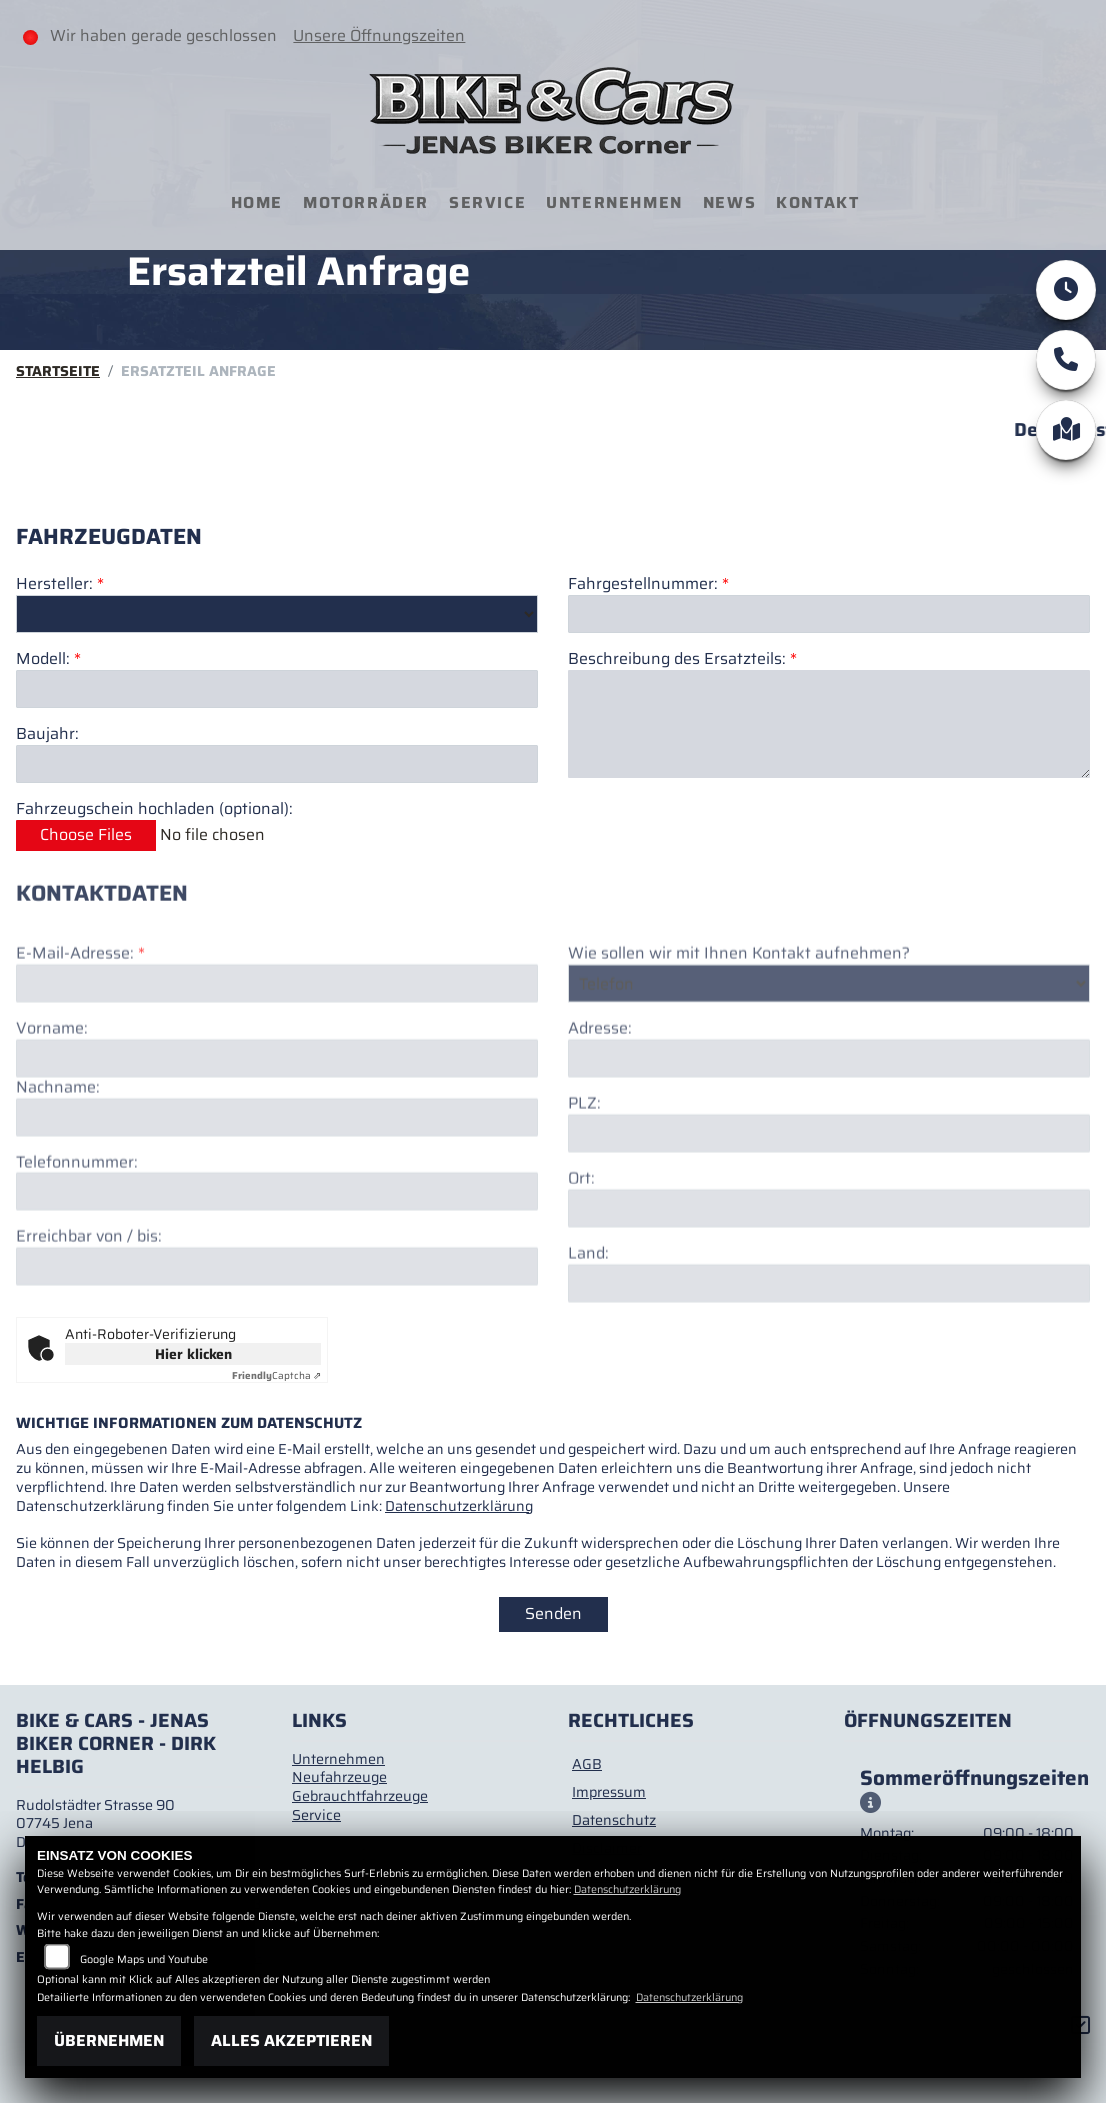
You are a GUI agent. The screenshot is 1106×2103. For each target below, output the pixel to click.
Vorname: (52, 1095)
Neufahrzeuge (339, 1777)
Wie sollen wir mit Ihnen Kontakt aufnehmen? (739, 1021)
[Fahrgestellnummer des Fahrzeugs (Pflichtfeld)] (829, 614)
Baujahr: (47, 734)
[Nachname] (277, 1184)
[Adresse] (829, 1126)
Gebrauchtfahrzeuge (360, 1796)
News (729, 202)
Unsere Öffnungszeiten (379, 35)
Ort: (581, 1245)
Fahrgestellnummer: (643, 584)
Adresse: (600, 1096)
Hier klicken (193, 1354)
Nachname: (58, 1154)
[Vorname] (277, 1125)
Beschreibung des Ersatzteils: (682, 659)
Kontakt (817, 202)
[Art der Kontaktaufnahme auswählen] (829, 1050)
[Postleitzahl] (829, 1200)
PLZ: (584, 1171)
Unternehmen (614, 202)
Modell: (43, 660)
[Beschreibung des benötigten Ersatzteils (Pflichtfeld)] (829, 724)
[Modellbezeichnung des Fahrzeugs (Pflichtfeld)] (277, 689)
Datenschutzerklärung (459, 1506)
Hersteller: (54, 584)
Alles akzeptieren (291, 2040)
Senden (553, 1613)
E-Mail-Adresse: (80, 1021)
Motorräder (366, 202)
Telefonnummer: (77, 1229)
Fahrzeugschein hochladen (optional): (154, 809)
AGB (587, 1764)
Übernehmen (109, 2040)
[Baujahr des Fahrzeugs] (277, 764)
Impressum (609, 1792)
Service (487, 202)
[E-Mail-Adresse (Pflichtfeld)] (277, 1050)
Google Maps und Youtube (144, 1959)
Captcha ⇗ (276, 1375)
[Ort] (829, 1275)
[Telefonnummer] (277, 1259)
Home (257, 202)
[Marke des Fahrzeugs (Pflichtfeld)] (277, 614)
